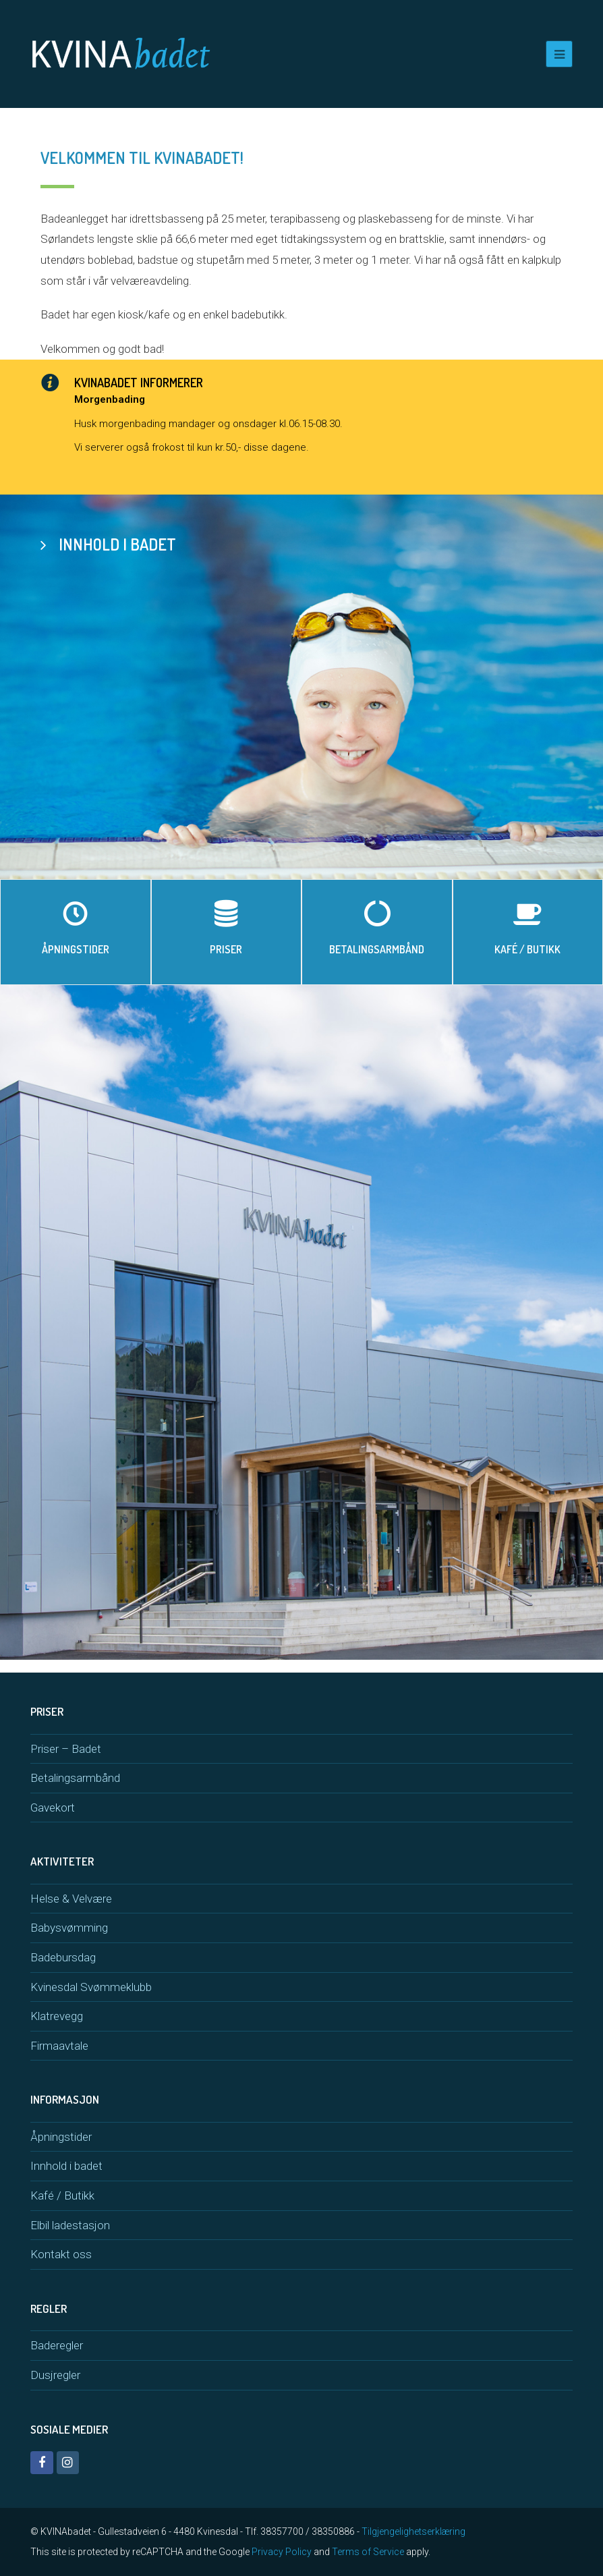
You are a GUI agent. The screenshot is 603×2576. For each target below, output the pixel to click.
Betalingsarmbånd (75, 1778)
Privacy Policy (282, 2552)
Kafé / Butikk (62, 2195)
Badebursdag (63, 1957)
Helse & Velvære (71, 1898)
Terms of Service (368, 2552)
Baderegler (56, 2345)
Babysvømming (69, 1928)
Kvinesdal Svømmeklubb (91, 1987)
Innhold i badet (66, 2166)
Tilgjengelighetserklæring (413, 2531)
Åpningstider (61, 2137)
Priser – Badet (65, 1749)
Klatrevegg (56, 2016)
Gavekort (52, 1807)
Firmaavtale (59, 2045)
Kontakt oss (61, 2254)
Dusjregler (55, 2375)
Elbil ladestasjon (70, 2225)
